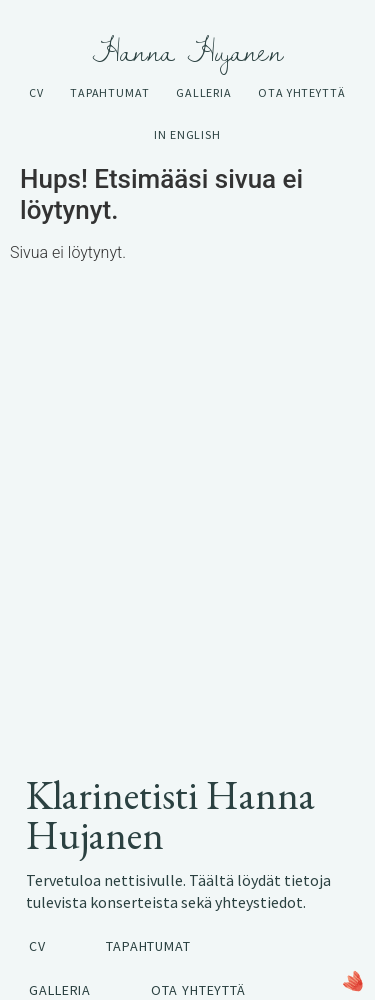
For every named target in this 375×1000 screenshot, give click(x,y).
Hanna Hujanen (188, 51)
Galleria (204, 92)
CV (36, 92)
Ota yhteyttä (302, 92)
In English (187, 134)
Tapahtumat (110, 92)
